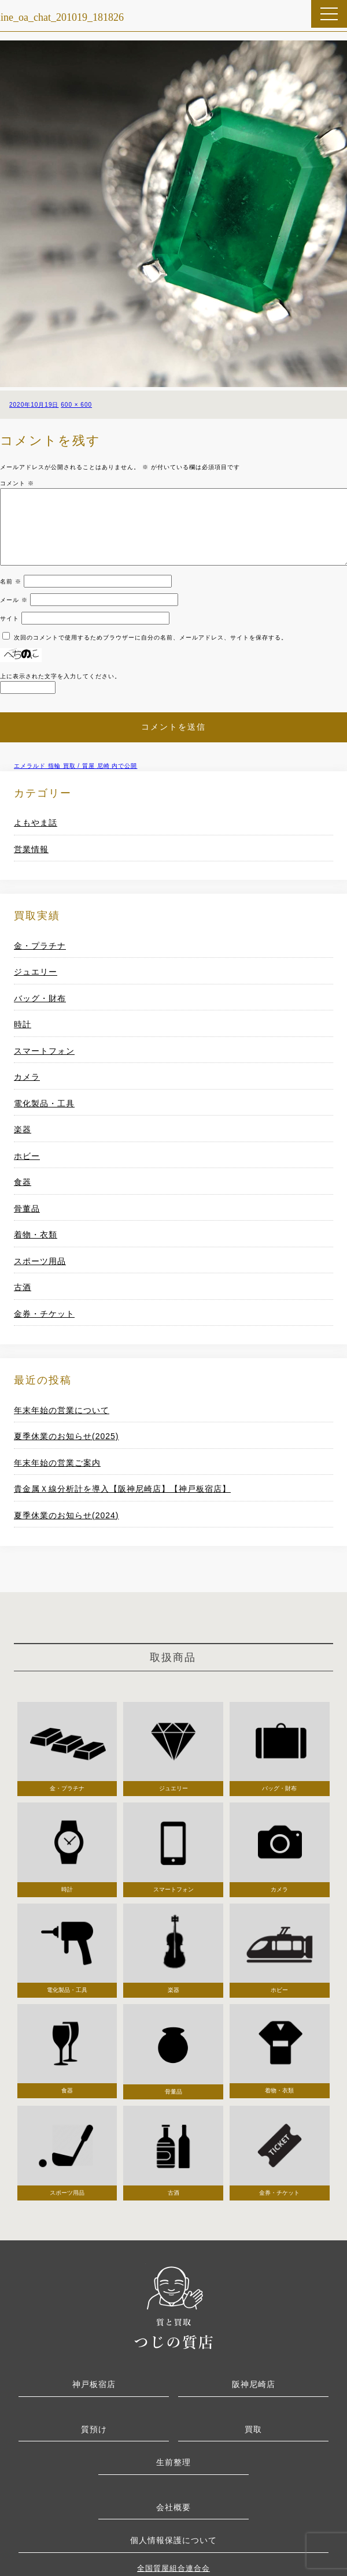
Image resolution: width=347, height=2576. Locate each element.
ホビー (27, 1156)
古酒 (22, 1287)
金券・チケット (44, 1313)
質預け (94, 2429)
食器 (22, 1182)
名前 (10, 581)
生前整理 (173, 2462)
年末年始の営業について (61, 1410)
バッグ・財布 (40, 998)
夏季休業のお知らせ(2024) (66, 1515)
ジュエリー (35, 971)
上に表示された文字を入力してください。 (60, 676)
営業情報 (31, 849)
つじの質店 (173, 2306)
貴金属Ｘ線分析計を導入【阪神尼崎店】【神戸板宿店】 (122, 1488)
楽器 (22, 1129)
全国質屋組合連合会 (173, 2568)
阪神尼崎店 (253, 2384)
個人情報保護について (173, 2540)
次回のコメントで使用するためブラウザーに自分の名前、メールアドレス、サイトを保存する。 (150, 637)
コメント (17, 483)
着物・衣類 (35, 1234)
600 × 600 (76, 405)
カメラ (27, 1076)
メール (14, 600)
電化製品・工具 (44, 1103)
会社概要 (173, 2507)
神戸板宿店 (94, 2384)
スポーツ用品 (40, 1261)
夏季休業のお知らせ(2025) (66, 1436)
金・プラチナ (40, 945)
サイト (9, 618)
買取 (253, 2429)
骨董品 (27, 1208)
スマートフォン (44, 1050)
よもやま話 (35, 822)
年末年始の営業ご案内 (57, 1462)
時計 (22, 1024)
